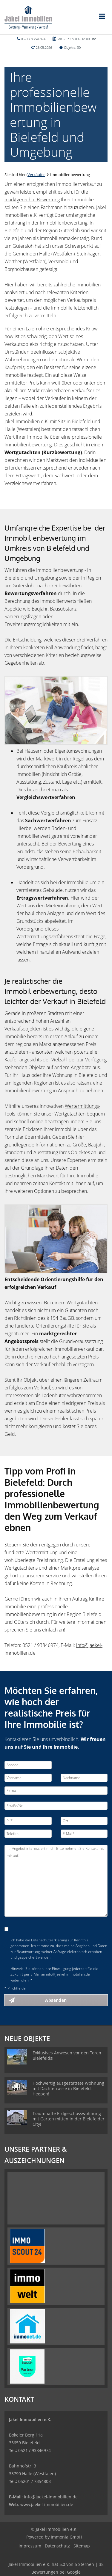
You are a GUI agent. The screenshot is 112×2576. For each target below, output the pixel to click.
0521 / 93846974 (33, 39)
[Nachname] (84, 1778)
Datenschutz (57, 2546)
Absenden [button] (56, 2000)
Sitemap (81, 2546)
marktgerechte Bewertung (32, 199)
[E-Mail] (84, 1834)
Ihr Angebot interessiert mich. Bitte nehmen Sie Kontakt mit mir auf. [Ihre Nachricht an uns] (56, 1881)
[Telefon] (28, 1834)
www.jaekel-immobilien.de (46, 2504)
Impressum (30, 2546)
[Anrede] (28, 1765)
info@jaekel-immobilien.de (68, 1974)
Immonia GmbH (66, 2537)
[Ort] (84, 1821)
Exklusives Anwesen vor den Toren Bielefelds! (67, 2055)
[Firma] (56, 1790)
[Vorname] (28, 1778)
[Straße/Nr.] (56, 1806)
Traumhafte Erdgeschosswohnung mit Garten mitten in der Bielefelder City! (69, 2119)
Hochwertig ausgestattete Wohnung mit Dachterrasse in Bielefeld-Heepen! (68, 2088)
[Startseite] (28, 17)
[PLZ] (28, 1821)
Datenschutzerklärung (49, 1940)
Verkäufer (36, 174)
